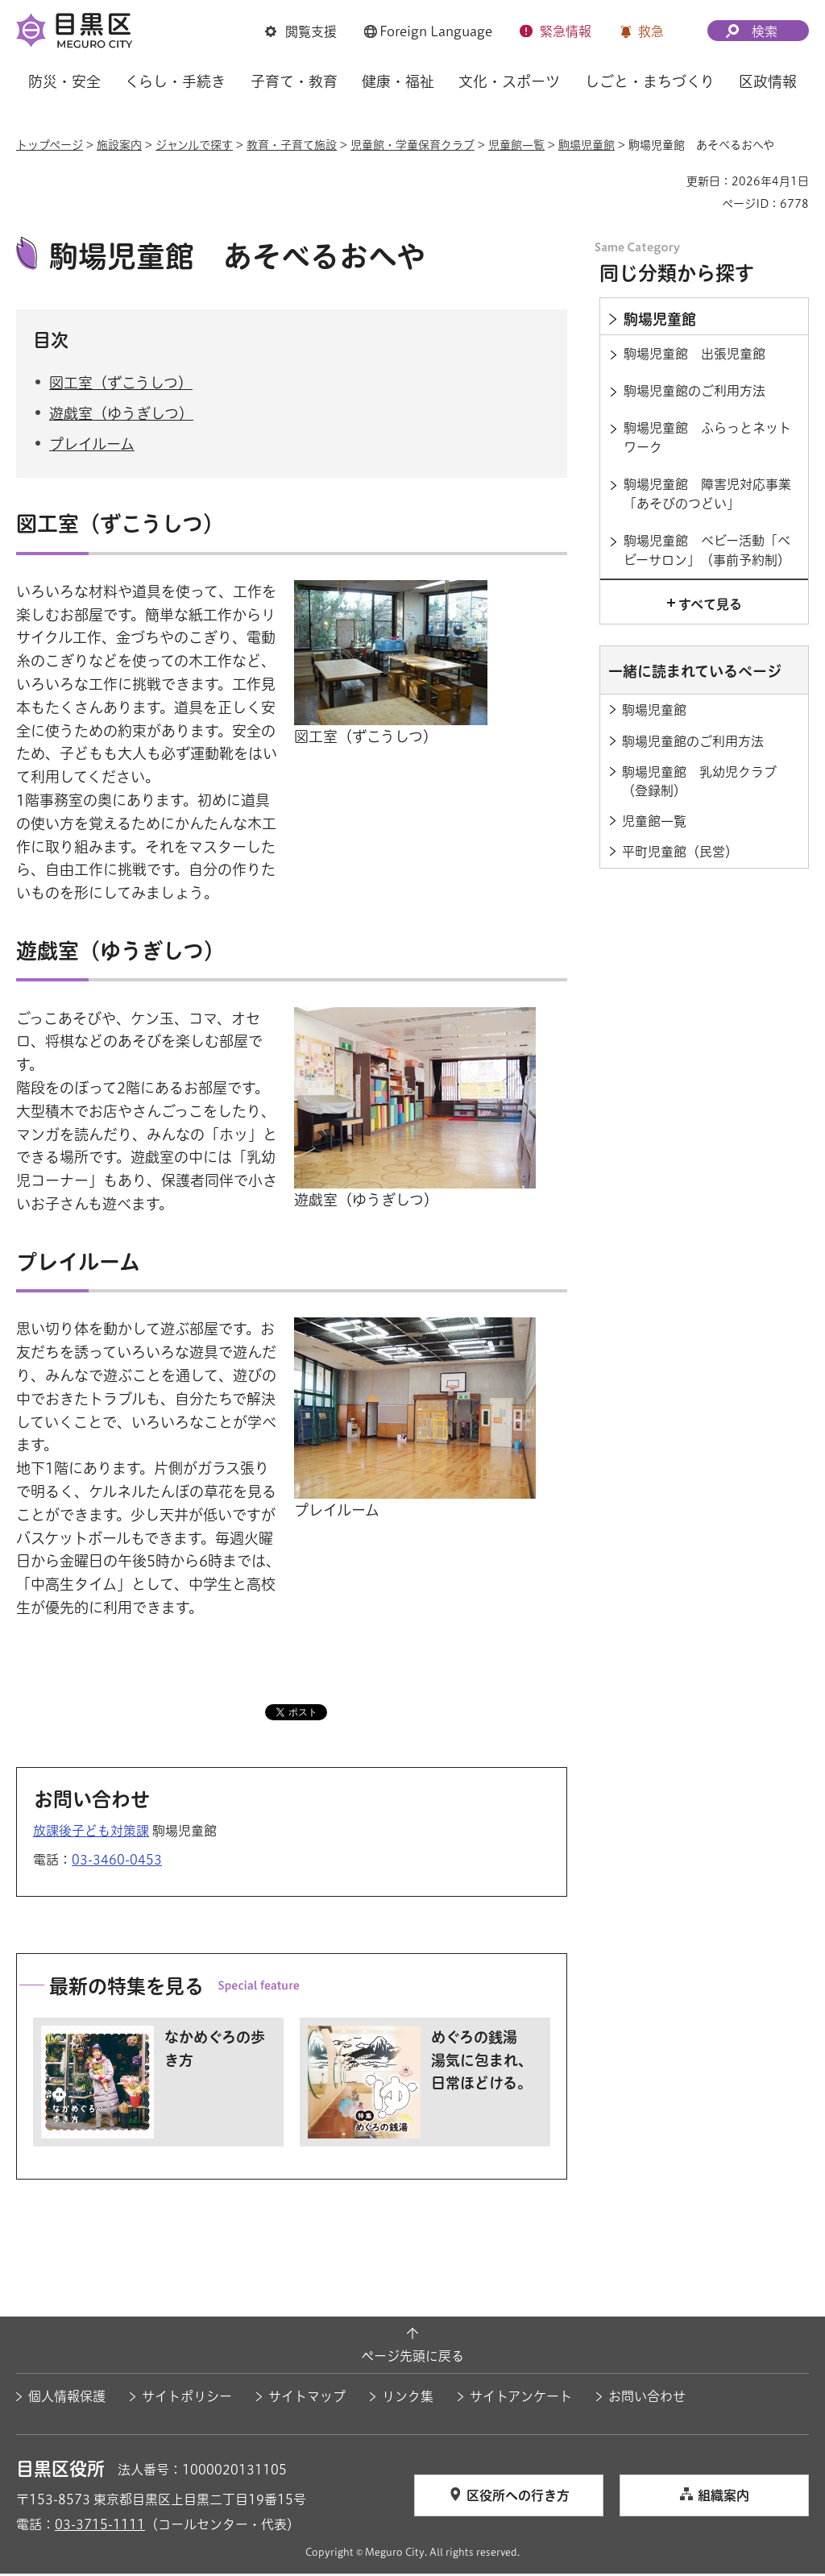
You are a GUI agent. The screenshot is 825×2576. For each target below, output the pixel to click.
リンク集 (407, 2398)
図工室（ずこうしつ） (121, 384)
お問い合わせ (647, 2398)
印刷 (668, 181)
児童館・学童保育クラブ (412, 145)
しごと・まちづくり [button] (650, 81)
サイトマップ (307, 2398)
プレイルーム (92, 446)
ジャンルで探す (194, 145)
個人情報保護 (67, 2398)
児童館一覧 (516, 145)
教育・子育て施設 (292, 145)
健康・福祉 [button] (398, 81)
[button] (301, 31)
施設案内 (119, 145)
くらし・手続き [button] (175, 81)
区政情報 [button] (768, 81)
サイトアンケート (521, 2398)
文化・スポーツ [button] (509, 81)
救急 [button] (651, 31)
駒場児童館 (586, 145)
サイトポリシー (187, 2398)
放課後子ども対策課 (91, 1833)
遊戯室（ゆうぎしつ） (121, 416)
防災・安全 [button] (64, 81)
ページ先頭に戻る (412, 2357)
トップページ (49, 145)
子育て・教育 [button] (294, 81)
